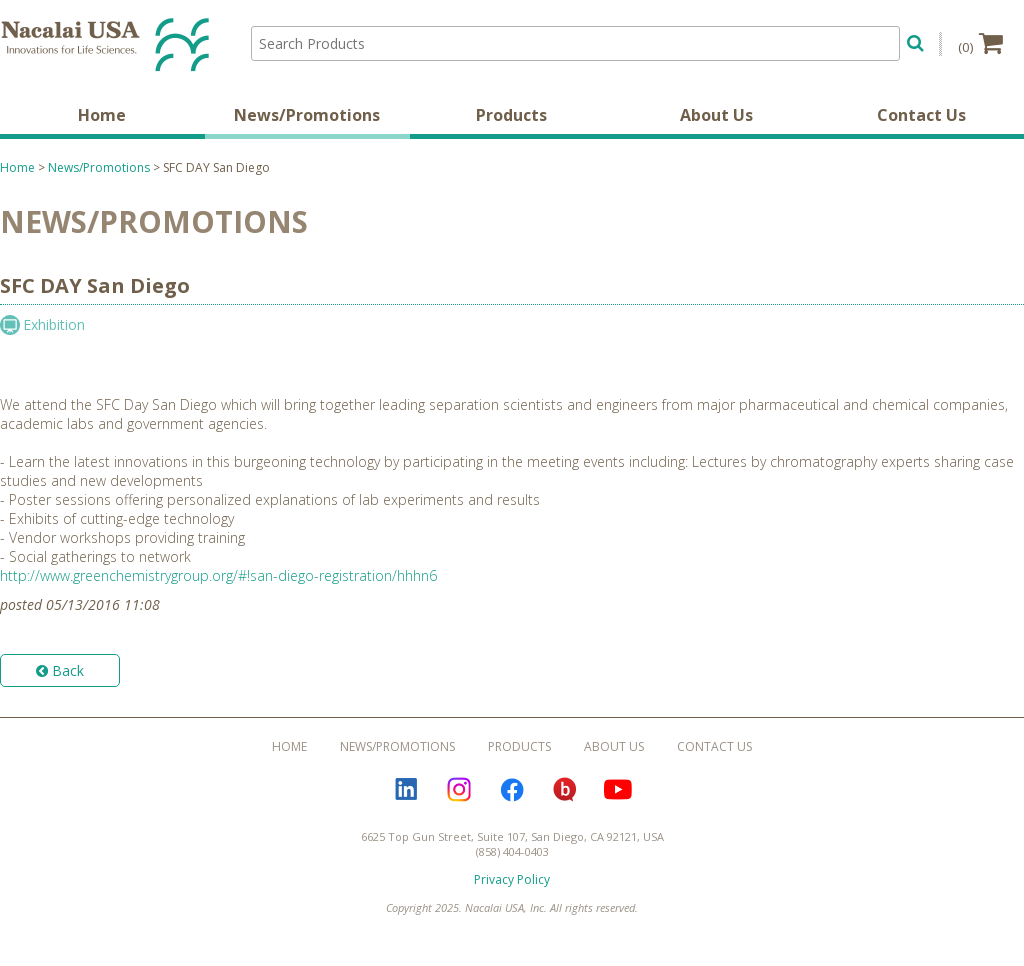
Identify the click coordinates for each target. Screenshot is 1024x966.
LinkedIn (406, 790)
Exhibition (54, 324)
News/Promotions (307, 115)
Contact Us (921, 115)
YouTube (618, 790)
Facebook (512, 790)
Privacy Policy (512, 879)
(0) (980, 43)
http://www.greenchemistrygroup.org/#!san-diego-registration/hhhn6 (218, 575)
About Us (716, 115)
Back (60, 670)
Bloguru (565, 790)
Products (511, 115)
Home (102, 115)
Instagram (459, 790)
